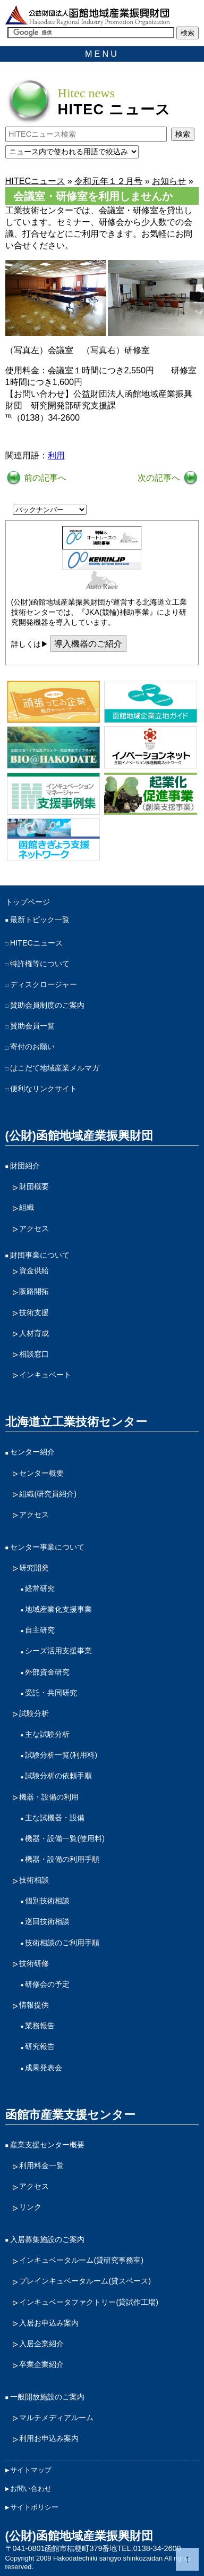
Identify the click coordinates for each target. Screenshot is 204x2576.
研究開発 (34, 1567)
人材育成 (34, 1333)
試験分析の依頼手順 (58, 1775)
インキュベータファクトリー (88, 2302)
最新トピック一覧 (40, 919)
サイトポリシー (34, 2507)
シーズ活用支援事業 (58, 1650)
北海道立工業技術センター (76, 1421)
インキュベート (45, 1374)
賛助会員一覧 (32, 1026)
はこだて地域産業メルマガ (54, 1068)
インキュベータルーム (81, 2260)
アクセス (34, 1228)
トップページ (27, 902)
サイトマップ (31, 2470)
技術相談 (34, 1880)
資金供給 (34, 1270)
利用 (56, 455)
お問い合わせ (31, 2489)
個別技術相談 (47, 1900)
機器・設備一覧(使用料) (65, 1838)
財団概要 (34, 1186)
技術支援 (34, 1312)
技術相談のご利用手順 (62, 1942)
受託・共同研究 (51, 1692)
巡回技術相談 (47, 1921)
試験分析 (34, 1713)
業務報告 (40, 2025)
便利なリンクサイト (43, 1088)
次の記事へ (160, 477)
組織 (26, 1207)
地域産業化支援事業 (58, 1609)
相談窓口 (34, 1354)
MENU (102, 53)
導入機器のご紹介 (88, 643)
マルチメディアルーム (56, 2417)
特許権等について (40, 963)
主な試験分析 (47, 1734)
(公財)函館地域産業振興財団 (79, 1135)
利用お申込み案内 (49, 2438)
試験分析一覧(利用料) (61, 1755)
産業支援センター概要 (47, 2144)
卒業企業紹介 (41, 2364)
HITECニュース (36, 943)
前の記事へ (44, 477)
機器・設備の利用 (49, 1797)
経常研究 (40, 1588)
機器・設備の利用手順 (62, 1859)
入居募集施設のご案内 (47, 2239)
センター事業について (47, 1547)
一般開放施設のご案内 (47, 2397)
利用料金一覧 (41, 2165)
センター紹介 (32, 1452)
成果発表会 (43, 2067)
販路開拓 (34, 1291)
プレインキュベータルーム (85, 2281)
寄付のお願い (32, 1046)
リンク (30, 2207)
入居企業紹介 (41, 2343)
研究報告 (40, 2046)
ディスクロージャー (43, 984)
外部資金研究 (47, 1672)
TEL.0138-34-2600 (149, 2548)
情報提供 (34, 2005)
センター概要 (41, 1473)
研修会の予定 (47, 1984)
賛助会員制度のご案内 (47, 1005)
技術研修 (34, 1963)
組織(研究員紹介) (47, 1494)
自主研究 (40, 1630)
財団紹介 (25, 1165)
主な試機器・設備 (54, 1817)
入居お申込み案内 (49, 2323)
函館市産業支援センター (70, 2114)
